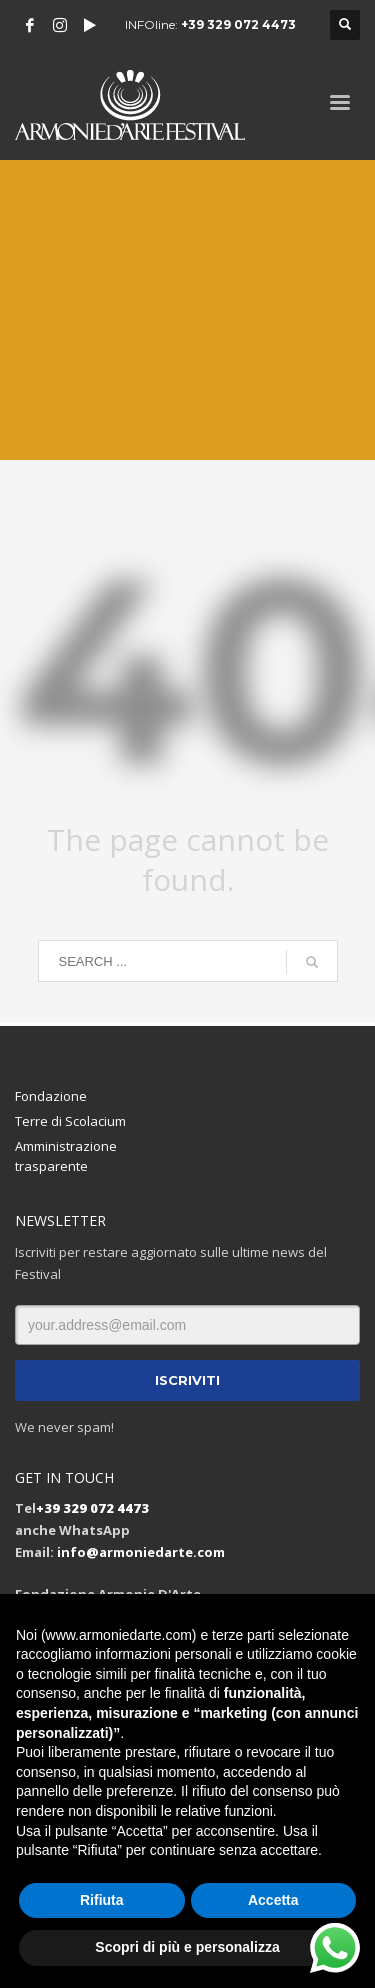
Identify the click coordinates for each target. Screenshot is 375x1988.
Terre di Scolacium (70, 1121)
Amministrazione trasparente (66, 1156)
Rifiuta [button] (102, 1900)
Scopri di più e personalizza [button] (187, 1947)
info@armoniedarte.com (141, 1552)
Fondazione (51, 1096)
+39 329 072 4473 (238, 24)
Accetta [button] (273, 1900)
